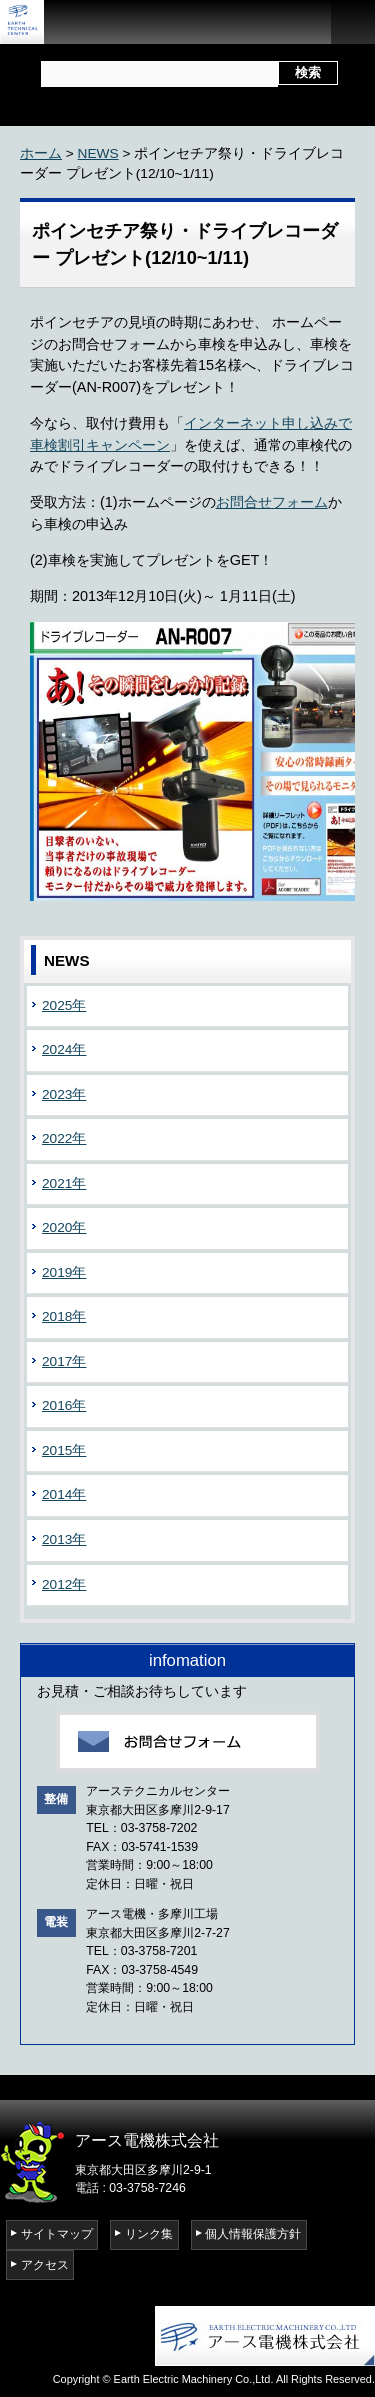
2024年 (64, 1049)
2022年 (64, 1138)
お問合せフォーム (272, 502)
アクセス (45, 2265)
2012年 (64, 1584)
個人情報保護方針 (253, 2234)
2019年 (64, 1272)
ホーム (41, 153)
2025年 (64, 1005)
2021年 (64, 1183)
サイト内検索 (39, 67)
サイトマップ (57, 2234)
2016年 (64, 1405)
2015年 (64, 1450)
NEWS (98, 153)
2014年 (64, 1494)
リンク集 (149, 2234)
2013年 (64, 1539)
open (353, 22)
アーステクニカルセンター (30, 22)
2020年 (64, 1227)
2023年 (64, 1094)
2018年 (64, 1316)
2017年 (64, 1361)
